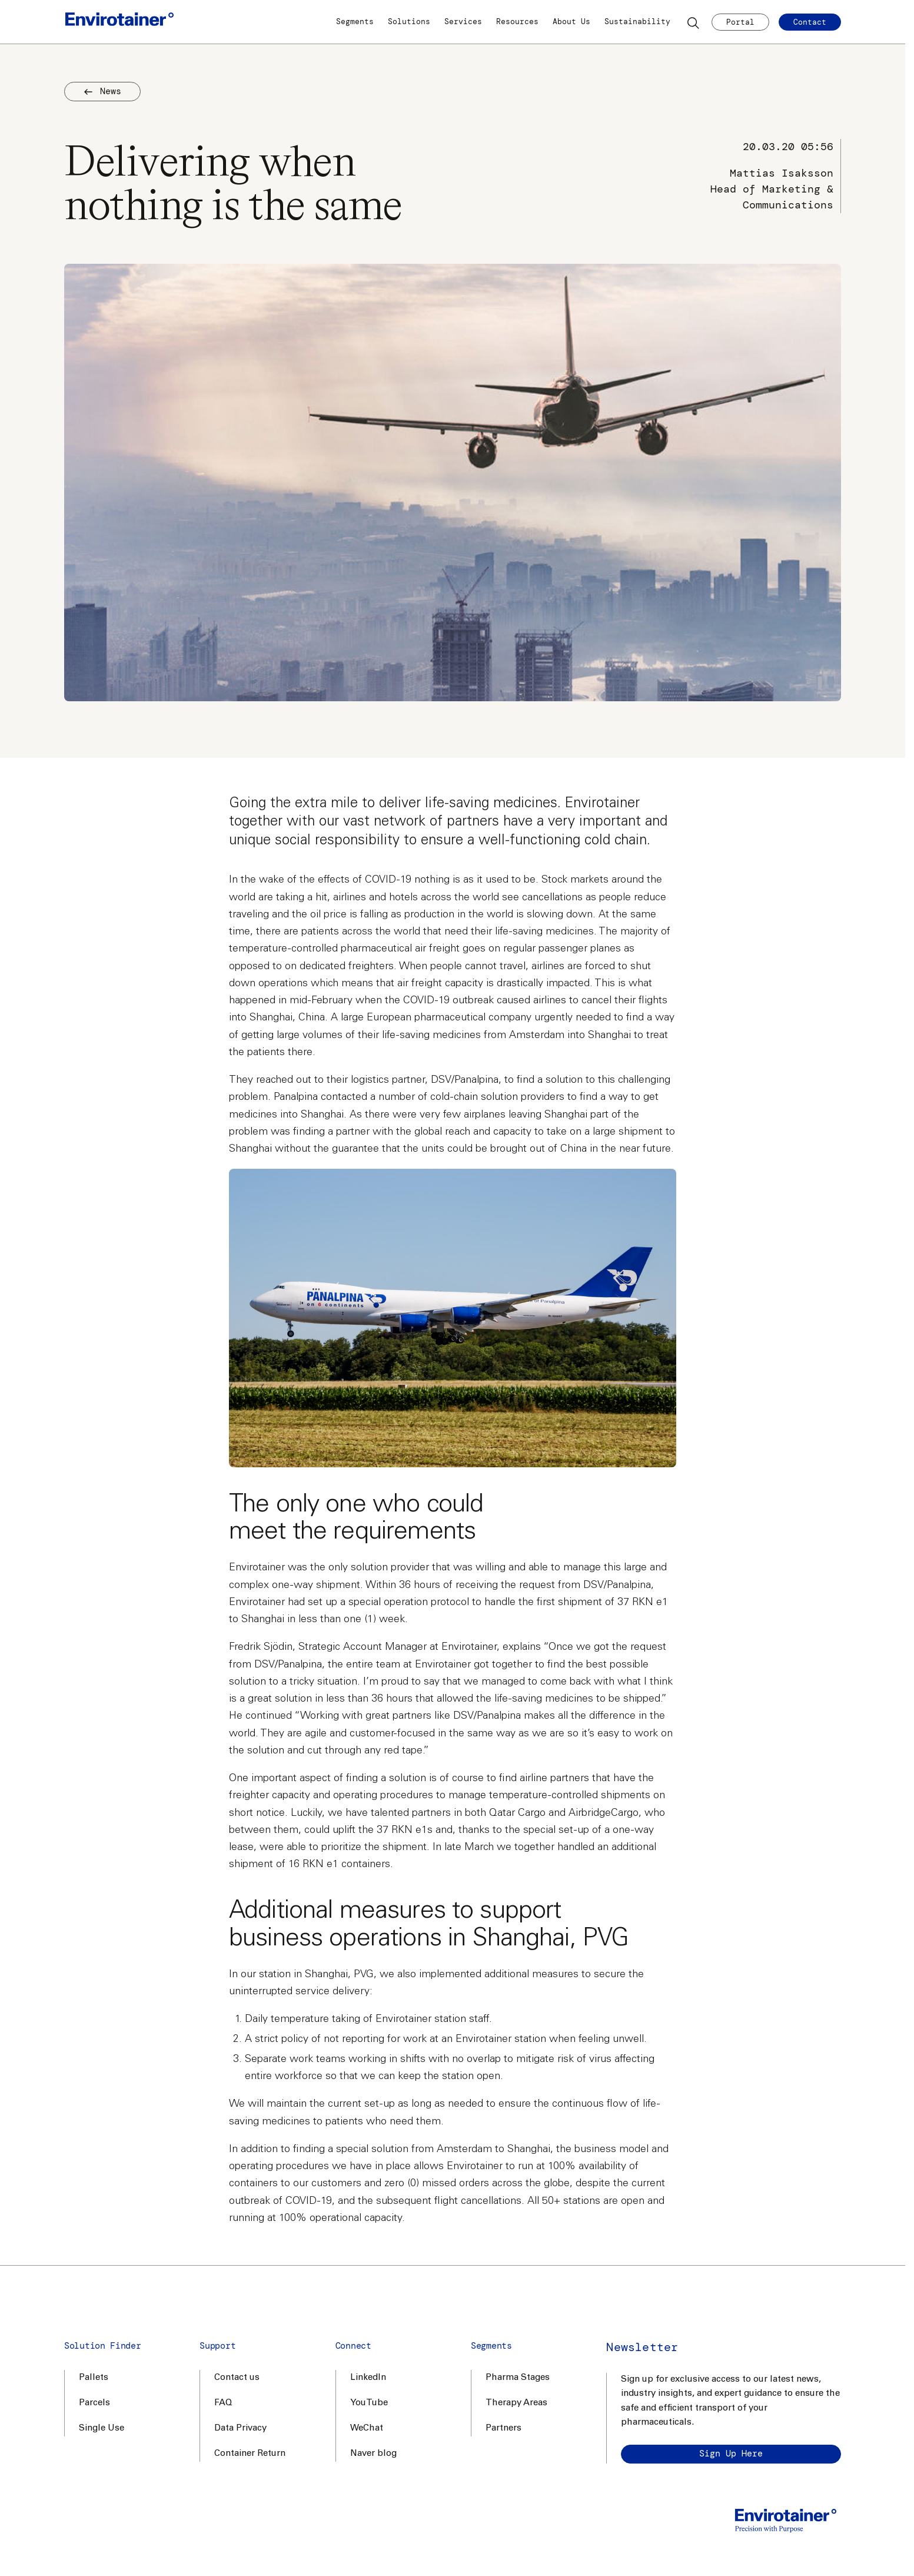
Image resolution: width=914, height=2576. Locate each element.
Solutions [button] (409, 21)
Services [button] (463, 21)
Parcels (94, 2403)
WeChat (366, 2428)
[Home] (119, 22)
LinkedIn (368, 2377)
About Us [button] (571, 21)
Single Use (101, 2428)
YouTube (369, 2403)
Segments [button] (355, 21)
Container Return (249, 2453)
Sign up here (731, 2453)
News (102, 91)
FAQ (223, 2403)
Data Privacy (240, 2428)
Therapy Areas (516, 2403)
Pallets (93, 2377)
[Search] (694, 22)
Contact (809, 22)
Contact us (237, 2377)
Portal (740, 22)
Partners (503, 2428)
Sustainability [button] (637, 21)
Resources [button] (517, 21)
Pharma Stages (518, 2377)
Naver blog (373, 2453)
